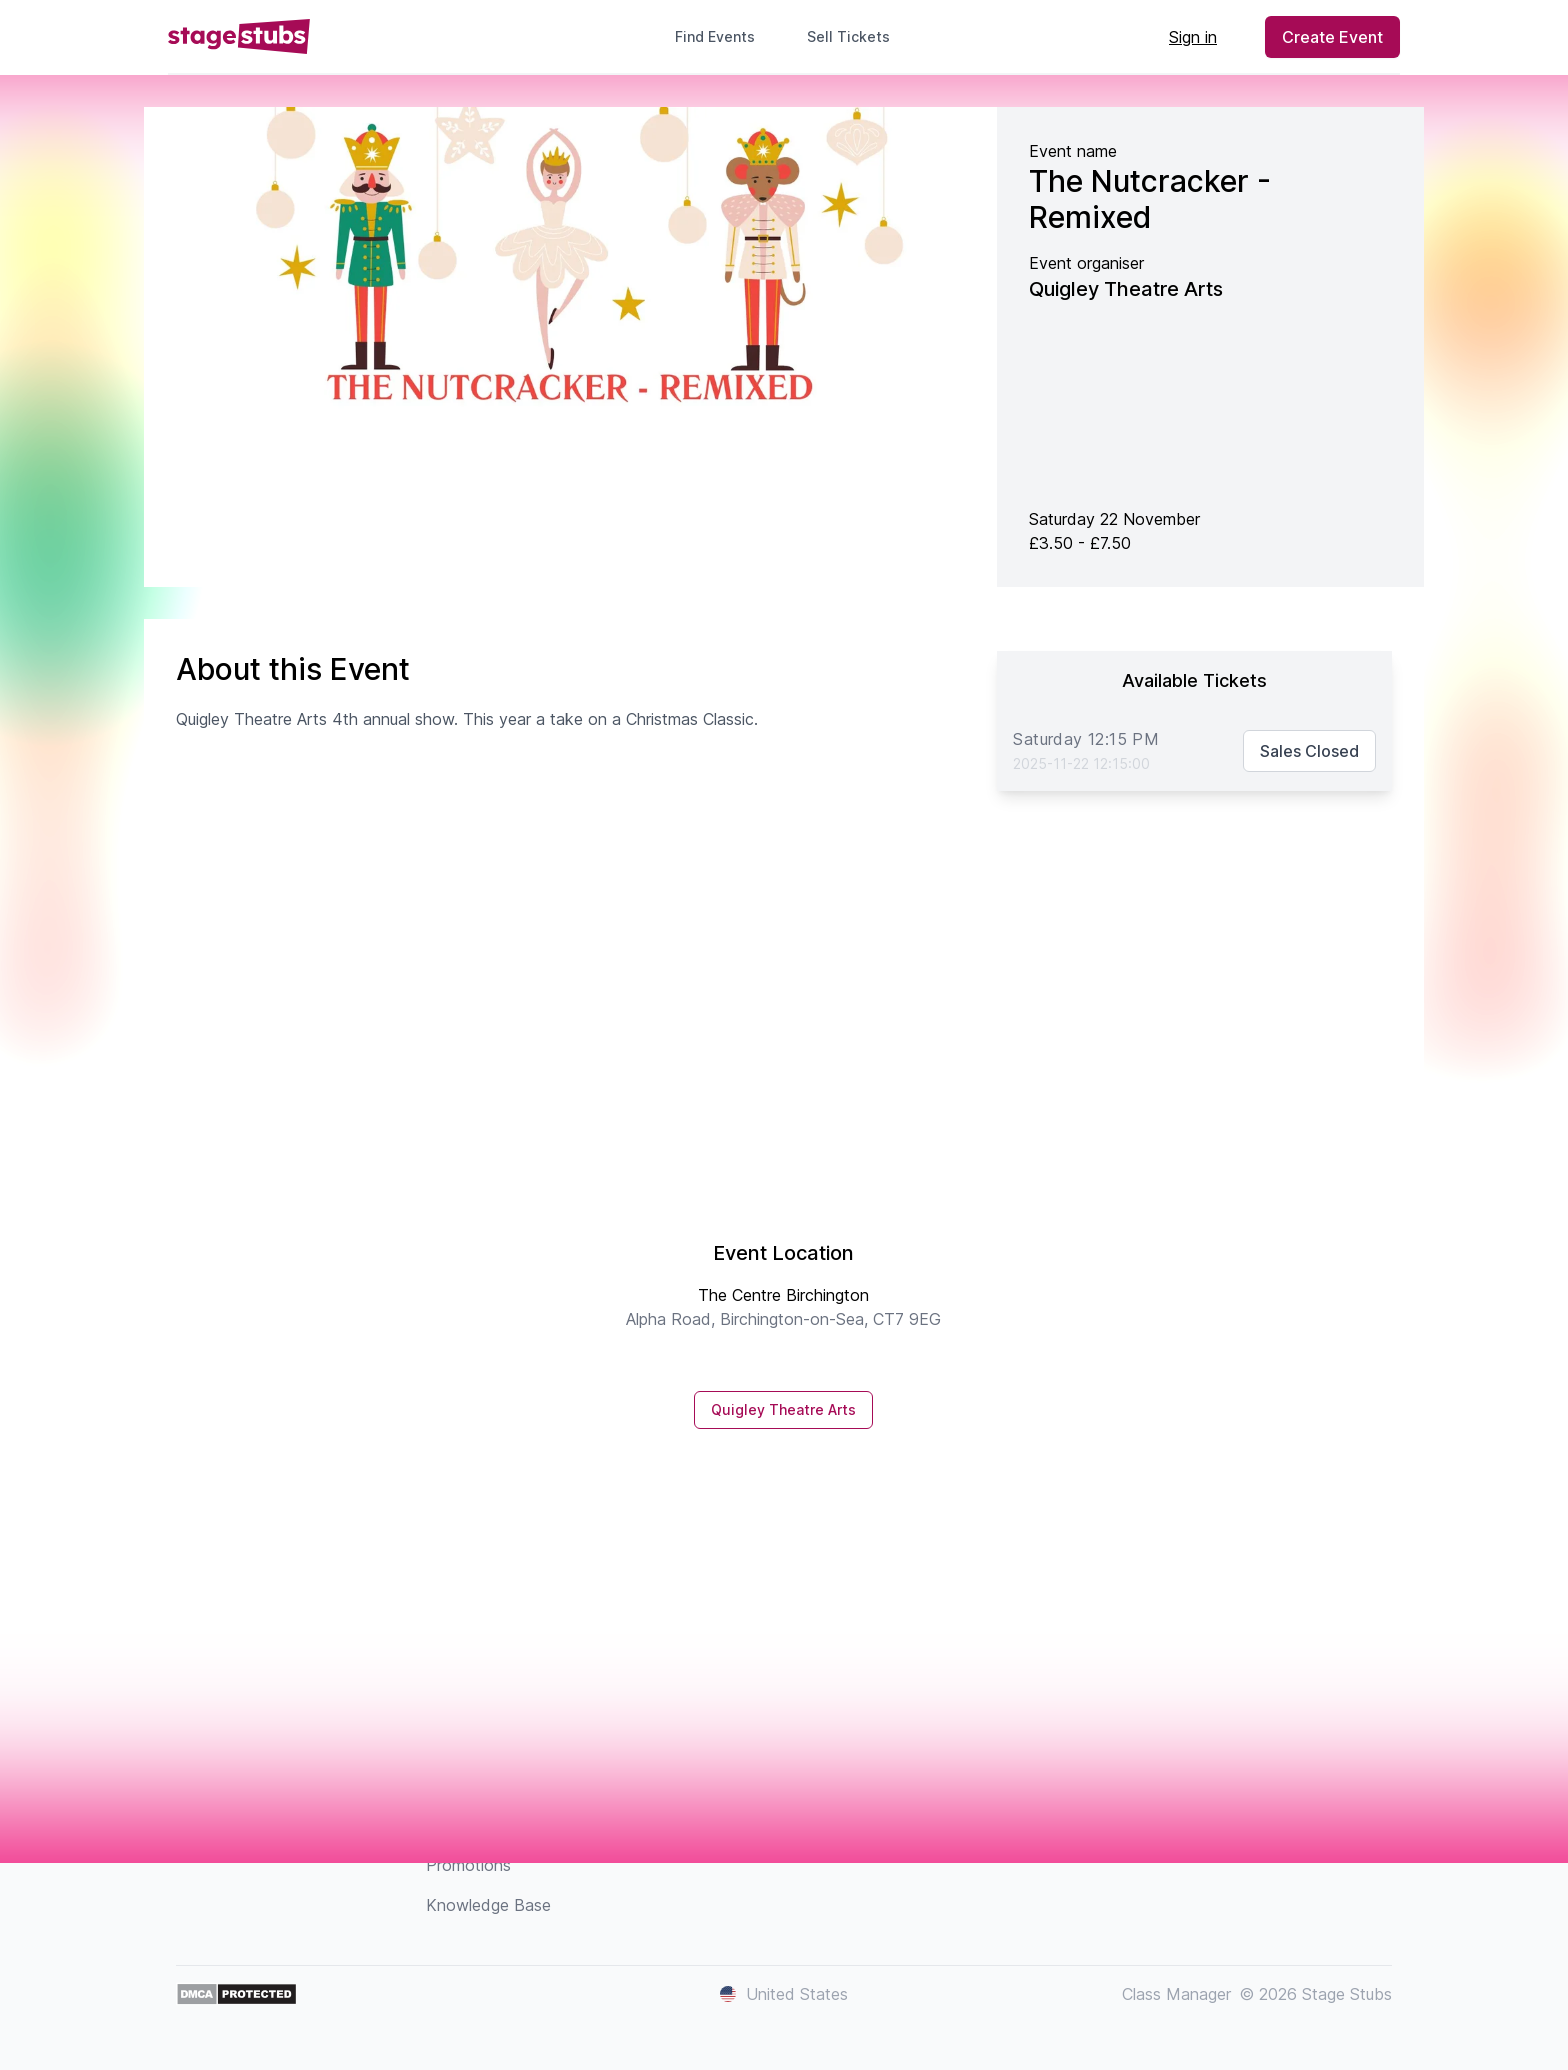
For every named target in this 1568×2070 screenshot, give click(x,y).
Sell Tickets (856, 36)
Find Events (715, 36)
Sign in (1193, 37)
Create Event (1332, 37)
